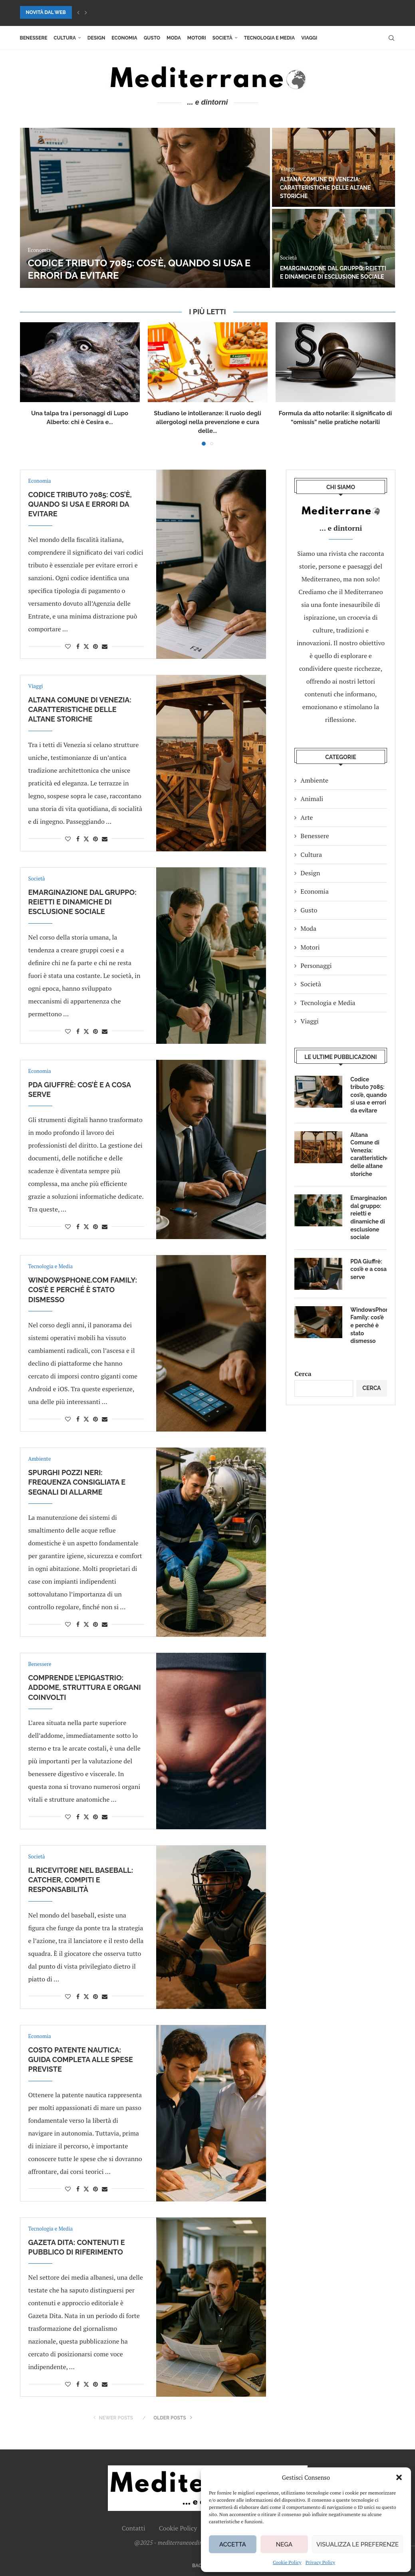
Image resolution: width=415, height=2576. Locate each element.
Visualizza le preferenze (357, 2544)
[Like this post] (68, 646)
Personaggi (316, 965)
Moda (174, 38)
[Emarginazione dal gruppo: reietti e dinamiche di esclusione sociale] (333, 248)
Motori (196, 38)
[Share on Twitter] (86, 646)
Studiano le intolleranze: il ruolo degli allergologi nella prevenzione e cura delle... (207, 422)
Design (96, 38)
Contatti (133, 2528)
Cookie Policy (287, 2562)
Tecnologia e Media (269, 38)
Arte (306, 817)
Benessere (34, 38)
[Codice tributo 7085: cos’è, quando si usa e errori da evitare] (145, 208)
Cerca (302, 1373)
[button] (399, 2477)
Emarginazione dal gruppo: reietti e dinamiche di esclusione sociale (82, 902)
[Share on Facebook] (77, 646)
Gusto (152, 38)
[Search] (391, 38)
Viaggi (309, 38)
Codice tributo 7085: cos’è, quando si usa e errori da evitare (80, 504)
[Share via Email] (104, 646)
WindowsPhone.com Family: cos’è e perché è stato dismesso (82, 1290)
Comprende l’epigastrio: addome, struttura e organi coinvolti (84, 1687)
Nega (284, 2544)
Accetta (232, 2544)
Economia (124, 38)
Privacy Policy (320, 2562)
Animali (311, 798)
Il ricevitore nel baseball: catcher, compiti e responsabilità (80, 1880)
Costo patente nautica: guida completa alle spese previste (80, 2060)
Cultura (64, 38)
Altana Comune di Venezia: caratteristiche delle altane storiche (325, 187)
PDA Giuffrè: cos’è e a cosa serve (368, 1269)
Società (222, 38)
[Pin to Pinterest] (95, 646)
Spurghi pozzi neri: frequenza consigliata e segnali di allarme (77, 1482)
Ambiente (314, 780)
